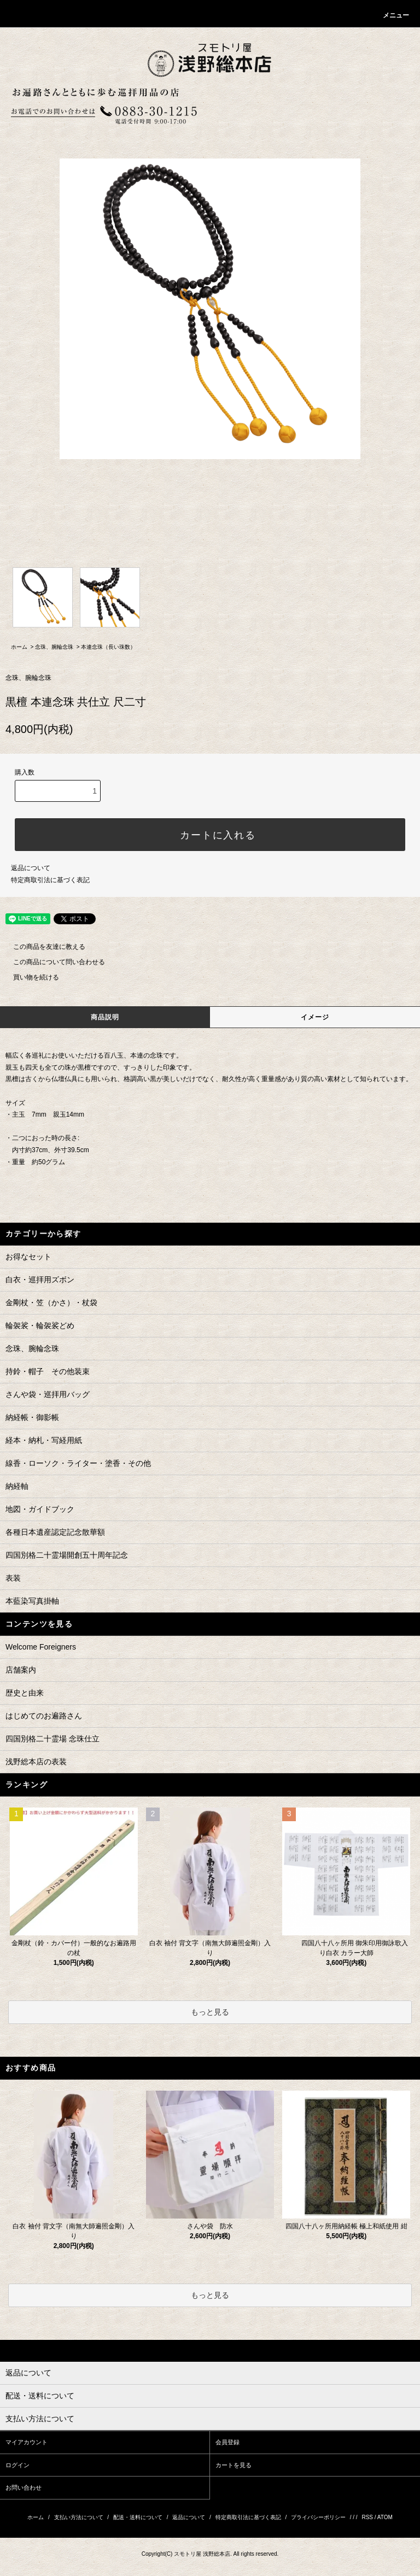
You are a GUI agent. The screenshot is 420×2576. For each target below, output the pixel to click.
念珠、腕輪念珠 (54, 647)
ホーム (19, 647)
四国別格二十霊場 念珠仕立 (52, 1738)
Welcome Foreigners (40, 1646)
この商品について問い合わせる (52, 962)
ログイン (17, 2465)
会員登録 (227, 2442)
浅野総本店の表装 (36, 1761)
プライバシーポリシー (318, 2517)
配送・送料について (137, 2517)
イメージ (315, 1017)
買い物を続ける (29, 977)
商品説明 (105, 1017)
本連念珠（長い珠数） (108, 647)
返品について (30, 868)
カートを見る (233, 2465)
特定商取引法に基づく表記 (50, 880)
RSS (367, 2517)
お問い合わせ (23, 2487)
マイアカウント (26, 2442)
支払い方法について (78, 2517)
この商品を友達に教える (42, 946)
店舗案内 (20, 1669)
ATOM (385, 2517)
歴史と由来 (24, 1692)
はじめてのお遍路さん (43, 1715)
